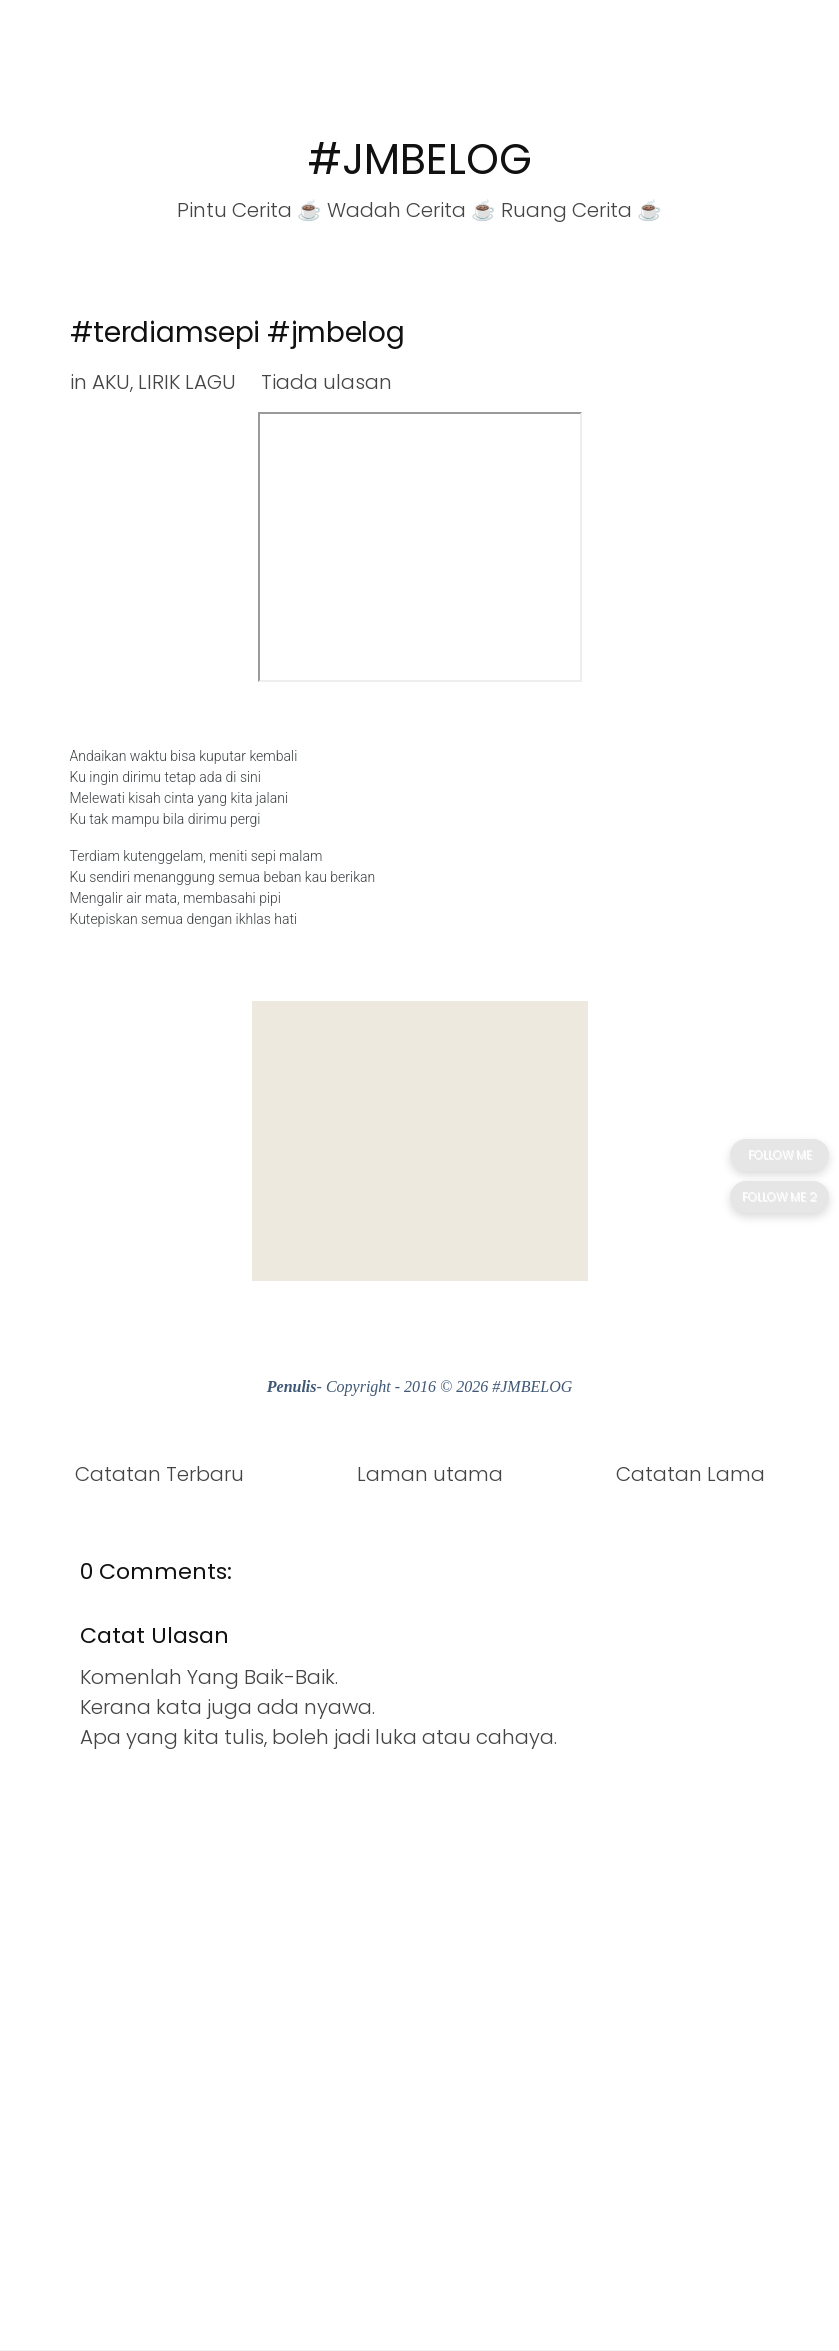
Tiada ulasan (326, 382)
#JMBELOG (420, 159)
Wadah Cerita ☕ (411, 210)
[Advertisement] (420, 1141)
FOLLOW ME (780, 1154)
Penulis (292, 1386)
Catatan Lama (690, 1474)
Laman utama (430, 1474)
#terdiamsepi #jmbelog (237, 332)
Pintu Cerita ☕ (249, 210)
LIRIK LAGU (187, 382)
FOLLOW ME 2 (779, 1196)
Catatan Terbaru (159, 1474)
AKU (111, 382)
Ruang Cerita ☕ (581, 210)
